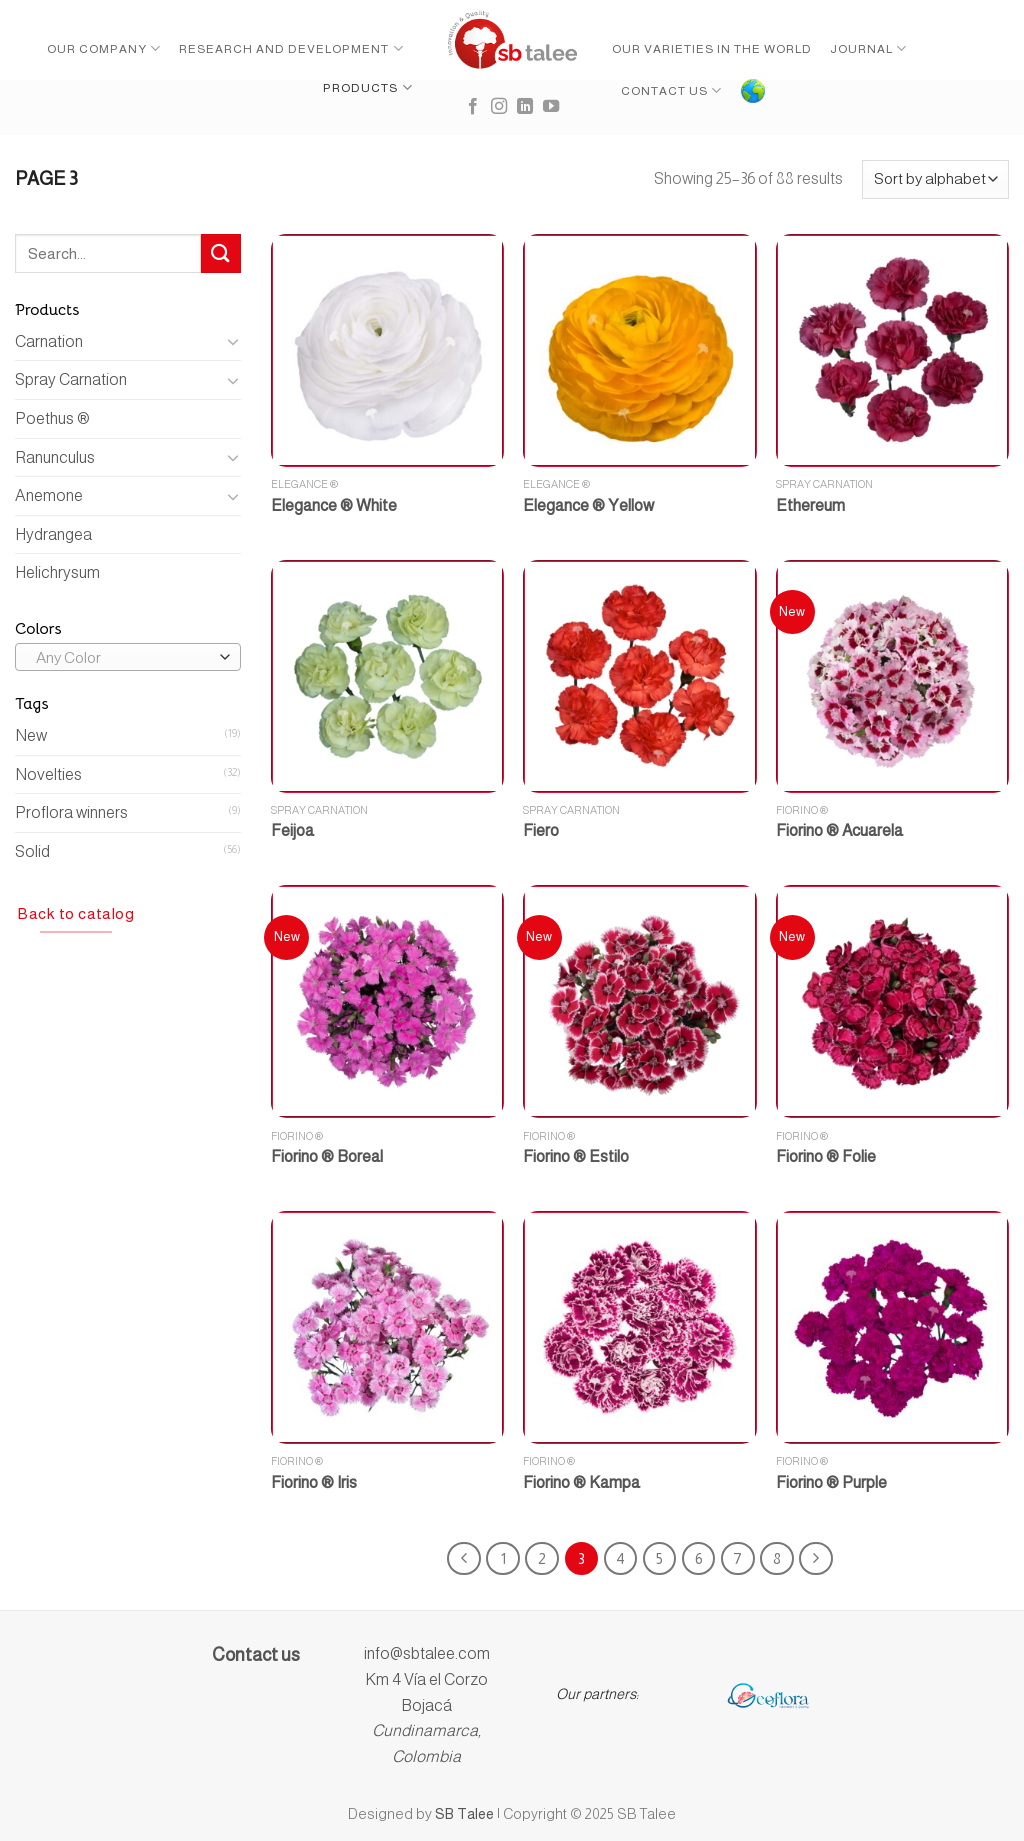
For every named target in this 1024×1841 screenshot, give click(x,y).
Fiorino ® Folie (826, 1156)
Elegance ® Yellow (588, 505)
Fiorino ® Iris (314, 1482)
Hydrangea (53, 534)
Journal (868, 48)
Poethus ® (52, 418)
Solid (32, 851)
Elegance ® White (334, 505)
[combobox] (128, 657)
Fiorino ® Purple (831, 1482)
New (31, 735)
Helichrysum (57, 572)
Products (367, 87)
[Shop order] (935, 179)
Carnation (49, 341)
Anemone (49, 495)
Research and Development (291, 48)
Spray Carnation (71, 379)
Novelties (48, 774)
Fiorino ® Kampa (581, 1482)
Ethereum (810, 505)
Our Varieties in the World (712, 49)
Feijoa (292, 830)
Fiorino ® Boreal (327, 1156)
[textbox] (123, 658)
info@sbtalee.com (427, 1653)
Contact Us (671, 90)
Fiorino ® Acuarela (839, 830)
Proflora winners (71, 812)
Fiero (541, 830)
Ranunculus (55, 457)
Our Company (104, 48)
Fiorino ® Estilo (576, 1156)
